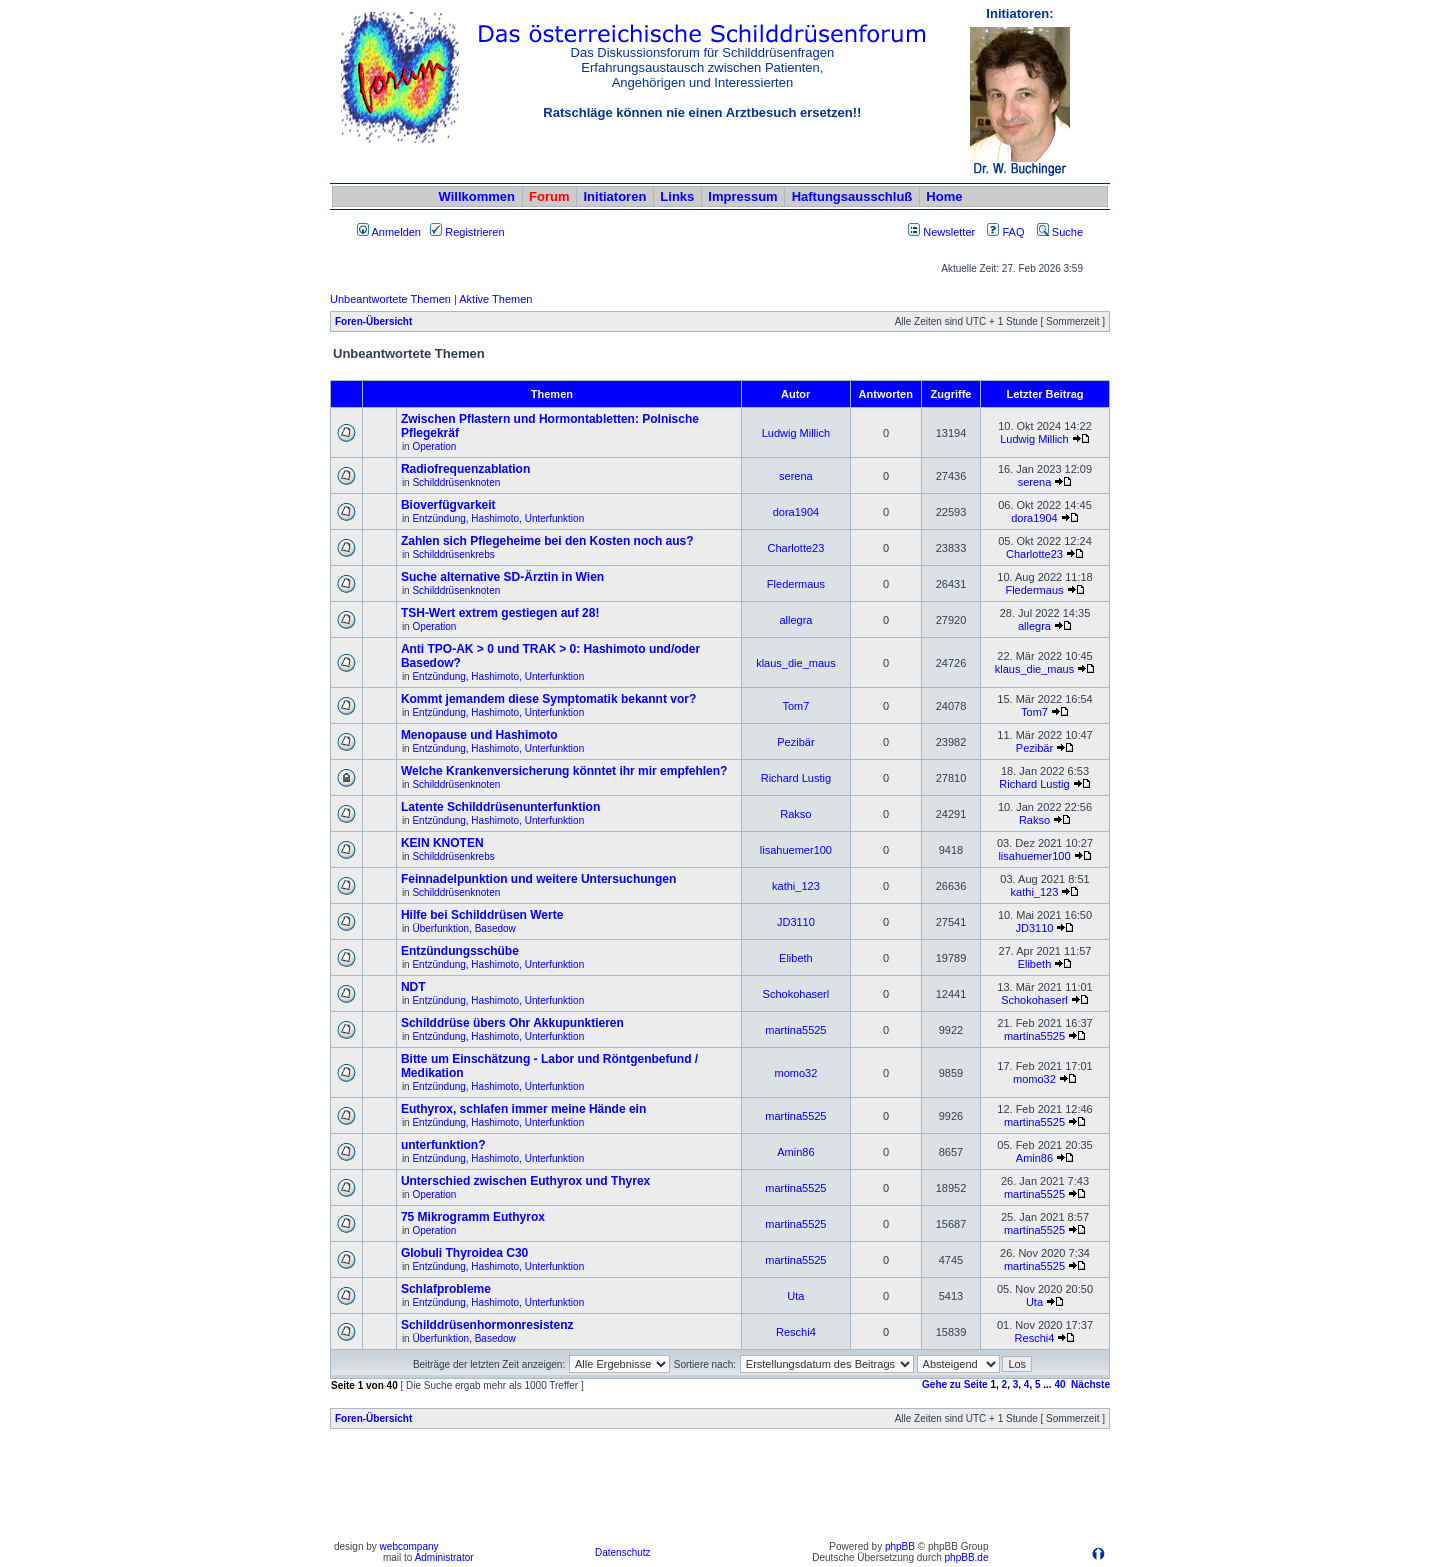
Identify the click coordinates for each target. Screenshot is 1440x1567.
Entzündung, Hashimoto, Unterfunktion (498, 518)
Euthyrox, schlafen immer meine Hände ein (523, 1109)
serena (796, 476)
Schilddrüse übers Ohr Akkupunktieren (512, 1023)
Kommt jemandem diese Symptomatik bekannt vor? (548, 699)
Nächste (1090, 1384)
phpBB (900, 1546)
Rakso (795, 814)
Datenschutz (623, 1552)
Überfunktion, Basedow (463, 928)
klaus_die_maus (796, 663)
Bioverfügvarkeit (448, 505)
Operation (434, 446)
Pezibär (795, 742)
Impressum (742, 196)
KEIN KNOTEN (442, 843)
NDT (413, 987)
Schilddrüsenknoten (456, 482)
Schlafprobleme (446, 1289)
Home (944, 196)
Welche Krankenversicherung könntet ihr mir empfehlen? (564, 771)
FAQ (1005, 232)
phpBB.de (967, 1557)
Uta (795, 1296)
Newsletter (949, 232)
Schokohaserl (796, 994)
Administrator (444, 1557)
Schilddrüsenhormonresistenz (487, 1325)
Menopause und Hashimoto (479, 735)
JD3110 (796, 922)
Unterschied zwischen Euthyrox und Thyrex (525, 1181)
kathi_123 (796, 886)
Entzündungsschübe (460, 951)
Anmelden (389, 232)
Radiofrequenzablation (465, 469)
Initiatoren (614, 196)
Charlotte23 (795, 548)
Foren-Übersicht (373, 321)
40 (1059, 1384)
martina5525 (795, 1030)
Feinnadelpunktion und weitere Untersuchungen (538, 879)
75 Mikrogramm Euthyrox (473, 1217)
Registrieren (467, 232)
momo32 (796, 1073)
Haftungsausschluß (852, 196)
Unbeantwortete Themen (390, 299)
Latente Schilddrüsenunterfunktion (500, 807)
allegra (795, 620)
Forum (549, 196)
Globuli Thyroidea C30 (464, 1253)
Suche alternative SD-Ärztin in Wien (502, 577)
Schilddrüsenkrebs (453, 554)
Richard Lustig (796, 778)
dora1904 (796, 512)
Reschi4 (796, 1332)
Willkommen (477, 196)
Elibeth (796, 958)
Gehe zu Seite (955, 1384)
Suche (1060, 232)
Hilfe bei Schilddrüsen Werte (482, 915)
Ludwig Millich (796, 433)
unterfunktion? (443, 1145)
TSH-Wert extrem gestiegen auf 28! (500, 613)
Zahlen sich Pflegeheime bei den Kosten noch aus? (547, 541)
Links (677, 196)
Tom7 (795, 706)
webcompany (409, 1546)
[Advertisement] (720, 1490)
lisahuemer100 (796, 850)
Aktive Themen (495, 299)
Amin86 (795, 1152)
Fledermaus (796, 584)
